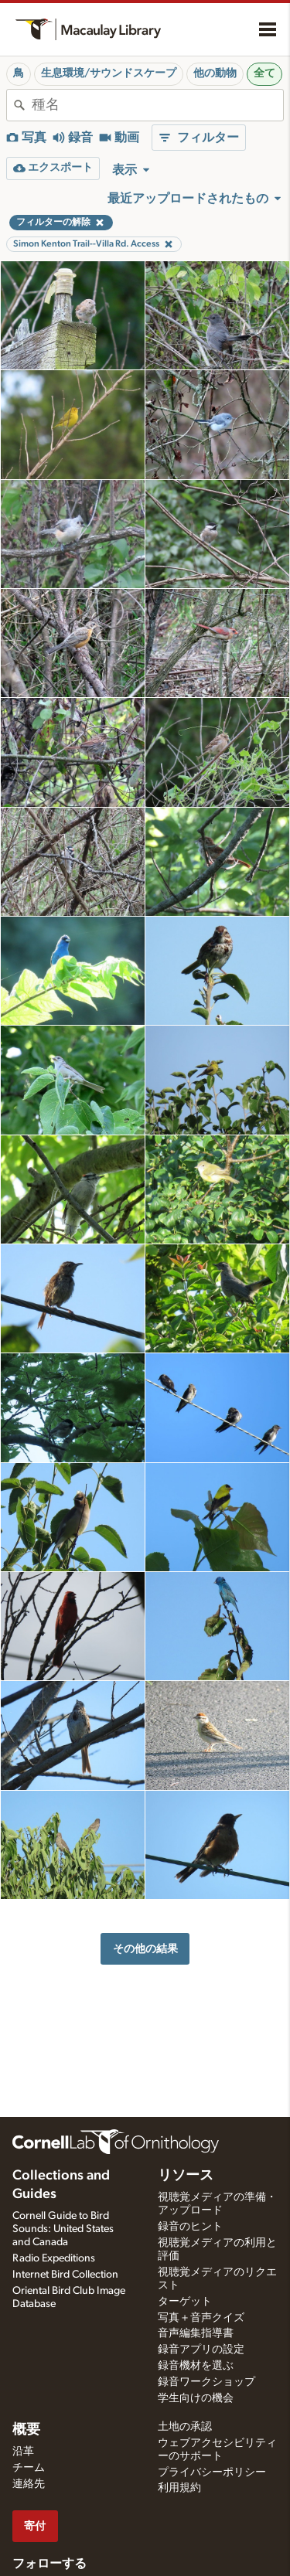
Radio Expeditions (53, 2258)
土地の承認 (185, 2426)
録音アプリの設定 (201, 2349)
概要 (26, 2430)
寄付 (35, 2526)
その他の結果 (145, 1949)
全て (264, 73)
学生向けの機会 (196, 2398)
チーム (28, 2467)
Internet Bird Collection (65, 2274)
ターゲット (185, 2301)
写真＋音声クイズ (201, 2317)
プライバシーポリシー (212, 2472)
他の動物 (215, 73)
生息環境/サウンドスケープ (108, 73)
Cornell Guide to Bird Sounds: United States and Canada (63, 2229)
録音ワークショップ (206, 2382)
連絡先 (28, 2484)
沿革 (23, 2451)
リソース (185, 2176)
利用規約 (179, 2487)
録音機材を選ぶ (196, 2365)
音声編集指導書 (196, 2333)
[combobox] (157, 105)
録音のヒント (190, 2226)
